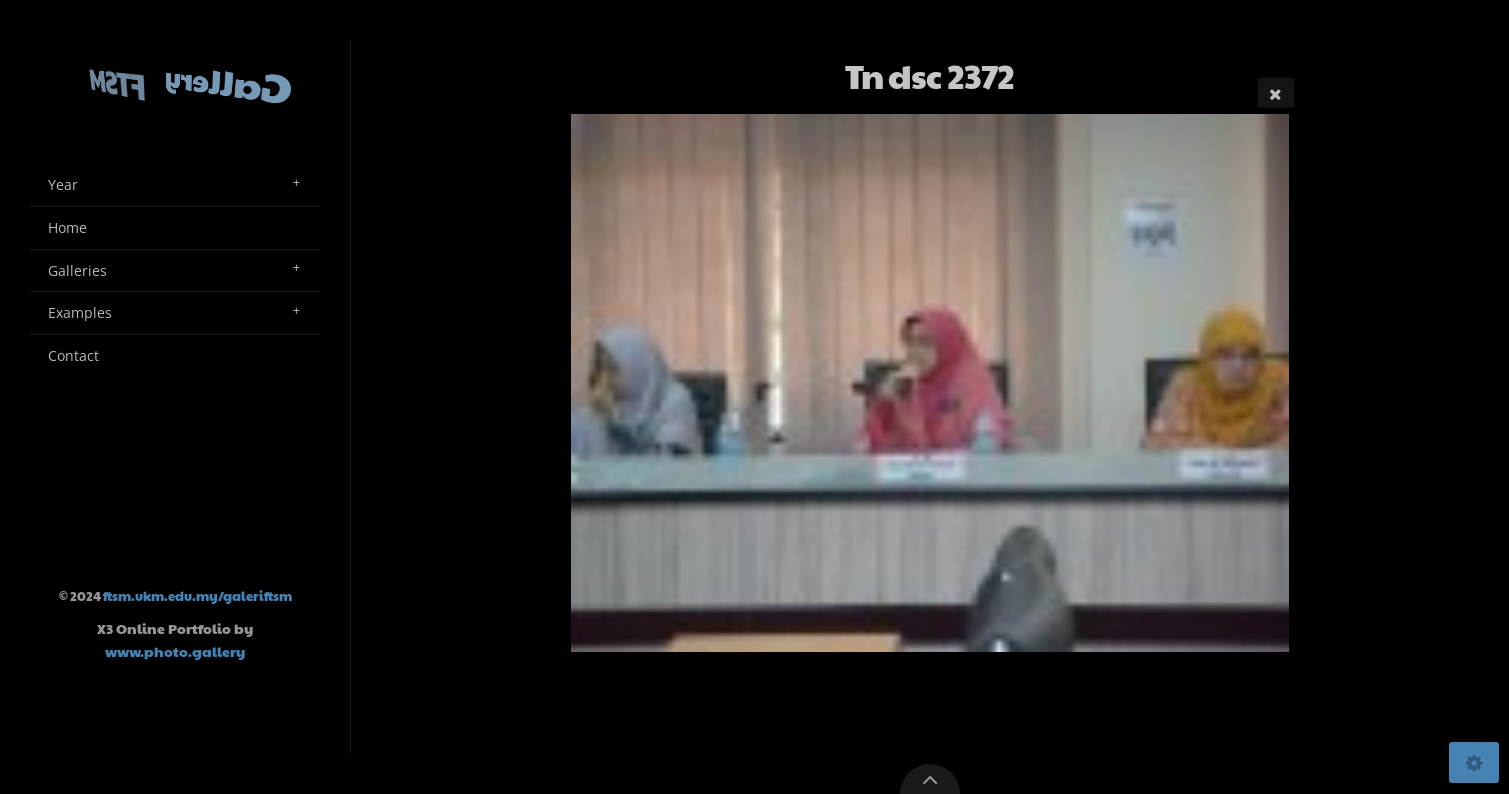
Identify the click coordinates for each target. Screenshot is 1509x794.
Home (67, 227)
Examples (80, 312)
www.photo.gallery (175, 651)
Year (63, 184)
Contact (73, 355)
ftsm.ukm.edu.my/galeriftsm (197, 596)
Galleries (77, 270)
